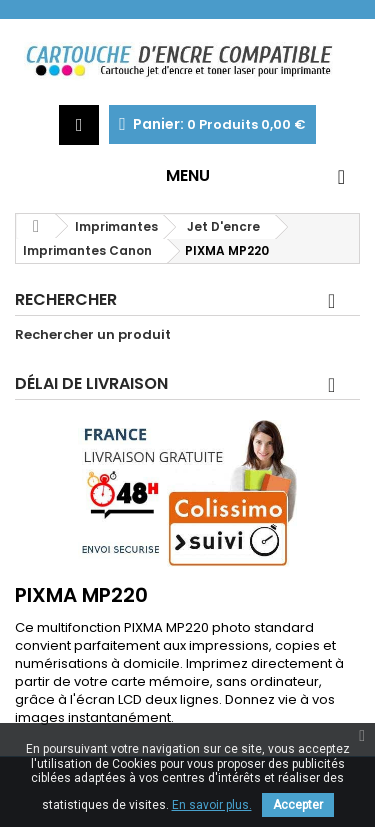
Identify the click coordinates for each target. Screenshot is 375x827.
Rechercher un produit (93, 335)
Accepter (298, 805)
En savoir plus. (212, 805)
